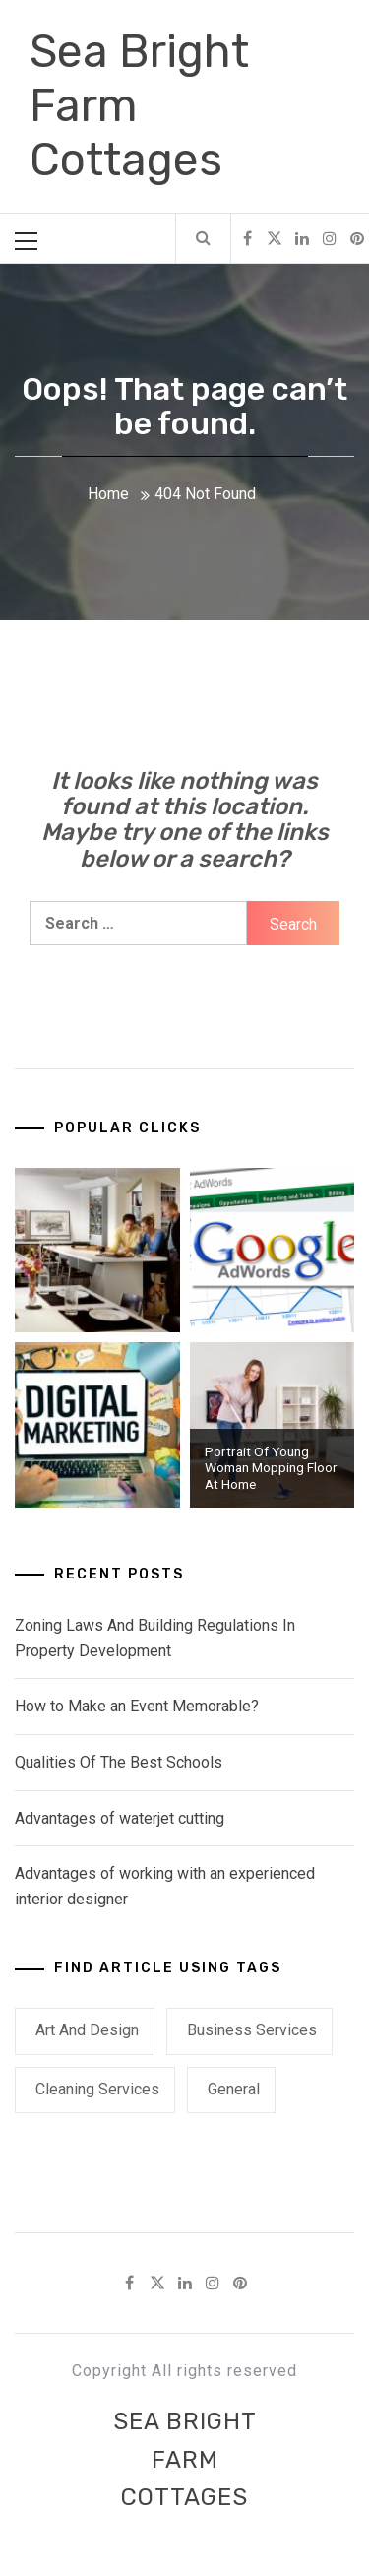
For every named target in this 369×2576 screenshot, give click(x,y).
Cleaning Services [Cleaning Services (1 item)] (97, 2089)
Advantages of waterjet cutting (119, 1818)
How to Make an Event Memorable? (137, 1706)
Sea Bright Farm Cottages (185, 2459)
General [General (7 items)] (234, 2089)
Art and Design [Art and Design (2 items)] (87, 2030)
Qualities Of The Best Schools (118, 1762)
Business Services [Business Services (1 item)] (252, 2030)
